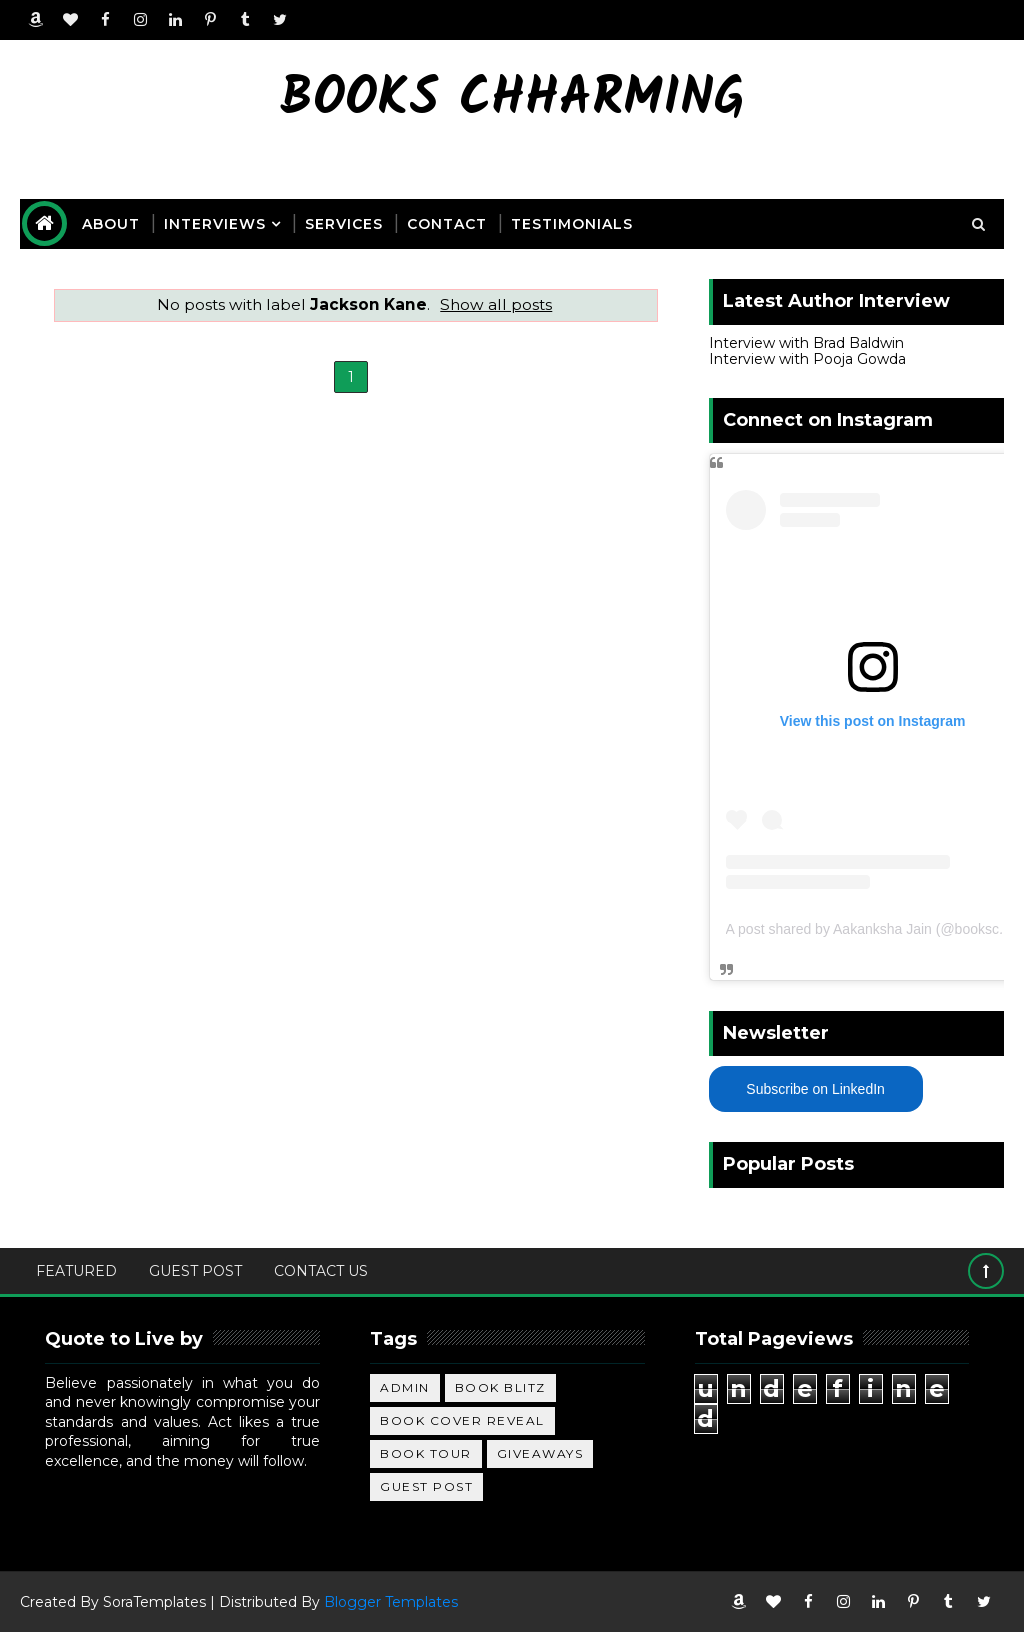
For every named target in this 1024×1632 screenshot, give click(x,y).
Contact (447, 224)
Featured (76, 1271)
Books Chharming (512, 100)
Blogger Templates (391, 1602)
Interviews (215, 224)
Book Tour (426, 1453)
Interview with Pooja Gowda (807, 359)
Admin (405, 1387)
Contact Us (321, 1271)
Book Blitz (500, 1387)
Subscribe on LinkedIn (815, 1089)
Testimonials (572, 224)
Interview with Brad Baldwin (806, 343)
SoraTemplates (154, 1602)
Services (344, 224)
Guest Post (195, 1271)
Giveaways (540, 1453)
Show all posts (496, 304)
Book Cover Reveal (462, 1420)
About (111, 224)
